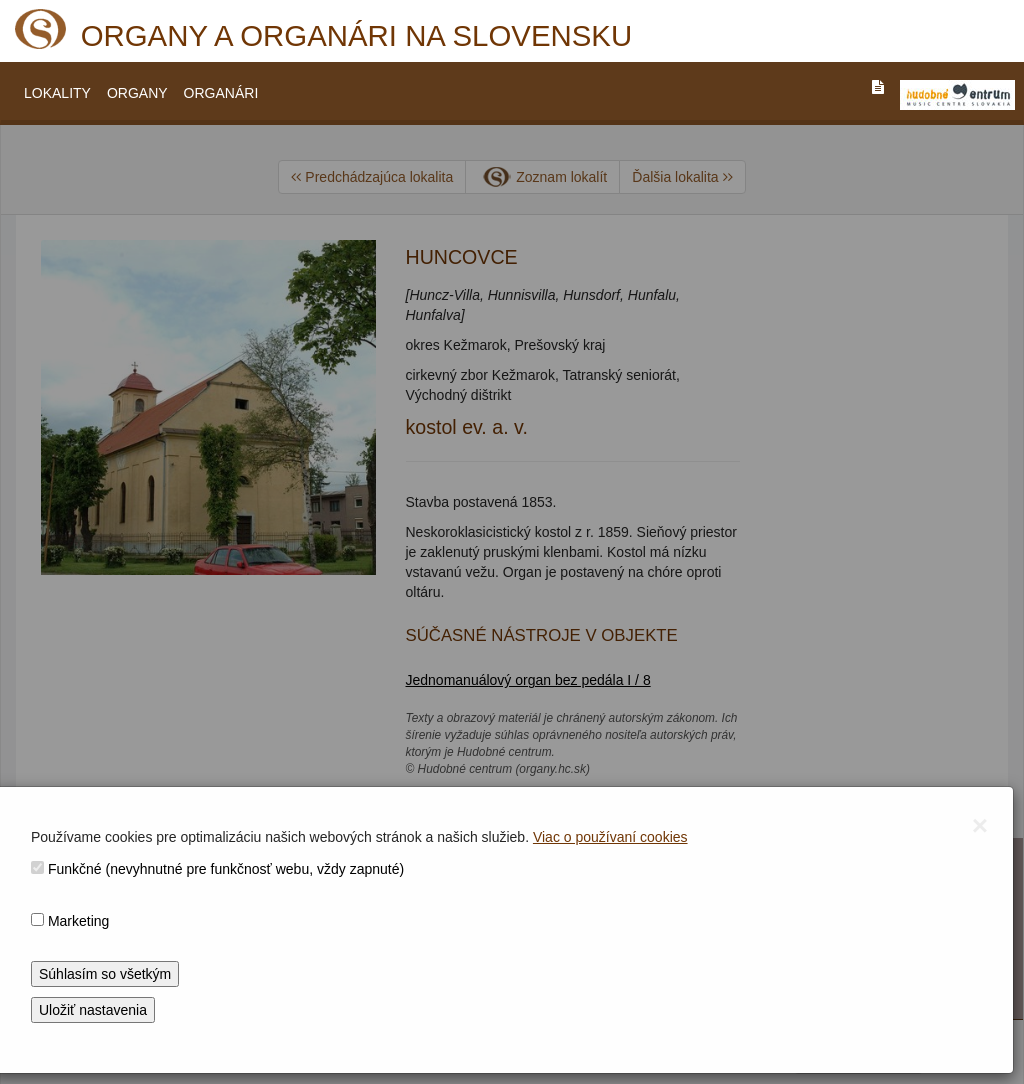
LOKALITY (57, 93)
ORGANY (137, 93)
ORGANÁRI (221, 93)
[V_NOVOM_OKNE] (957, 95)
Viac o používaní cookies (610, 837)
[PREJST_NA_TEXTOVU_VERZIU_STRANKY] (878, 87)
